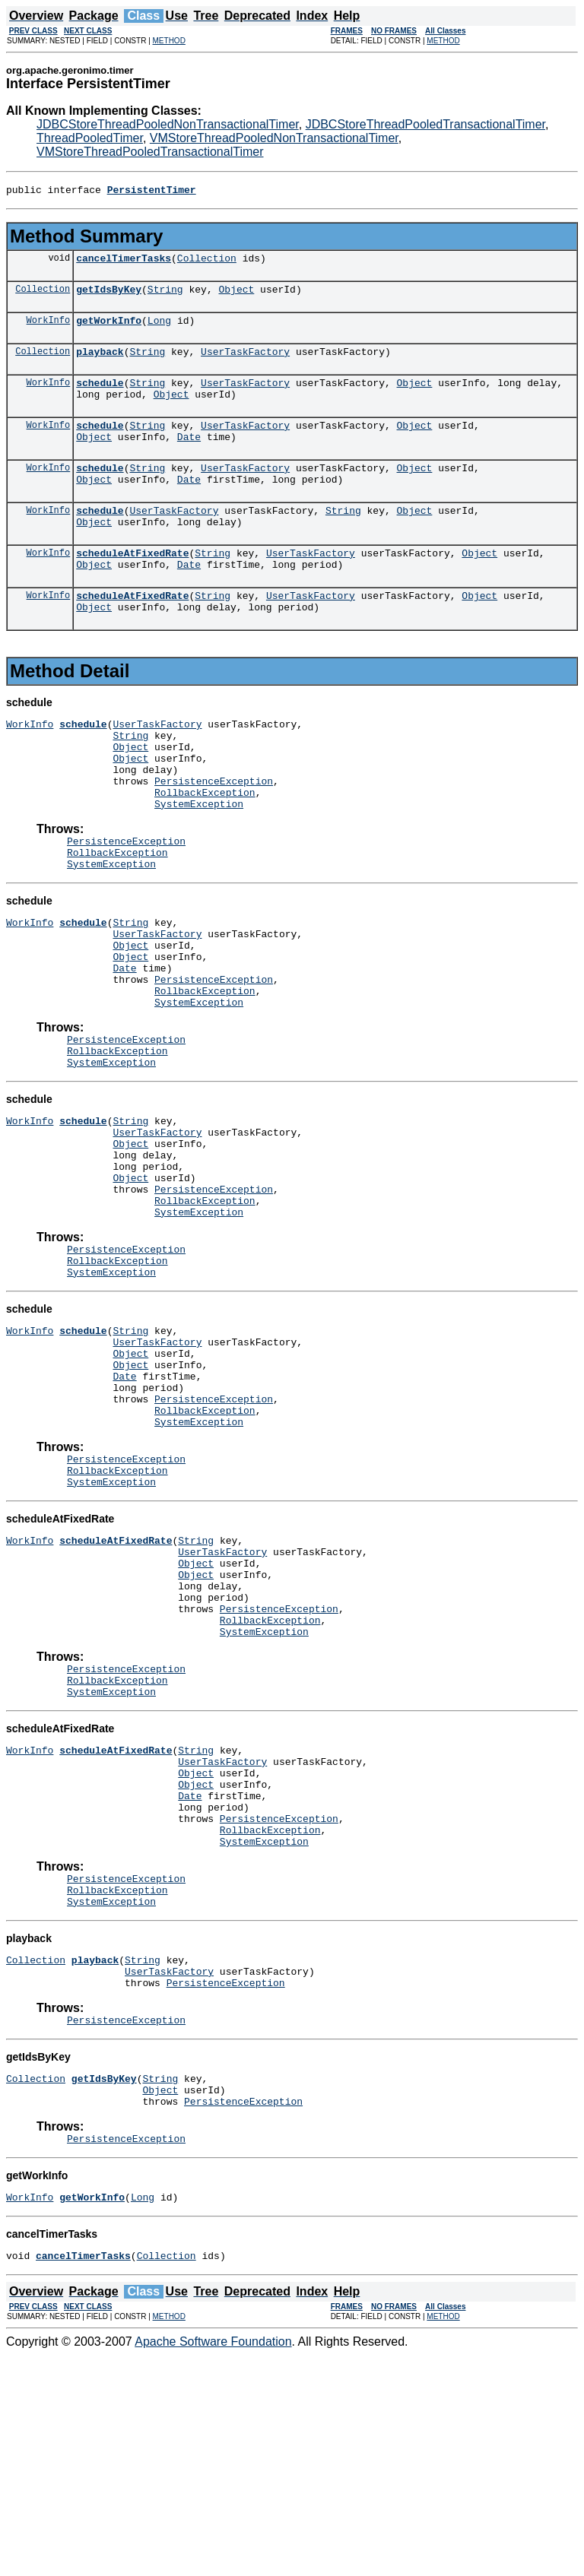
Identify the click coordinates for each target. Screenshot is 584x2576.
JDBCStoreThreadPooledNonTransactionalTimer (167, 124)
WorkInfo (49, 328)
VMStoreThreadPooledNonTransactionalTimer (274, 137)
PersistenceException (213, 833)
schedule (99, 396)
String (165, 296)
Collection (206, 262)
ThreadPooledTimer (89, 137)
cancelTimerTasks (123, 262)
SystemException (198, 860)
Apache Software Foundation (213, 2562)
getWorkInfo (108, 329)
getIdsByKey (108, 296)
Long (159, 329)
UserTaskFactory (245, 362)
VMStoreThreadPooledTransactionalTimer (150, 151)
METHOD (169, 40)
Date (189, 457)
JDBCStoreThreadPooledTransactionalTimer (425, 124)
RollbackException (205, 847)
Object (236, 296)
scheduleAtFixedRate (132, 584)
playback (99, 362)
